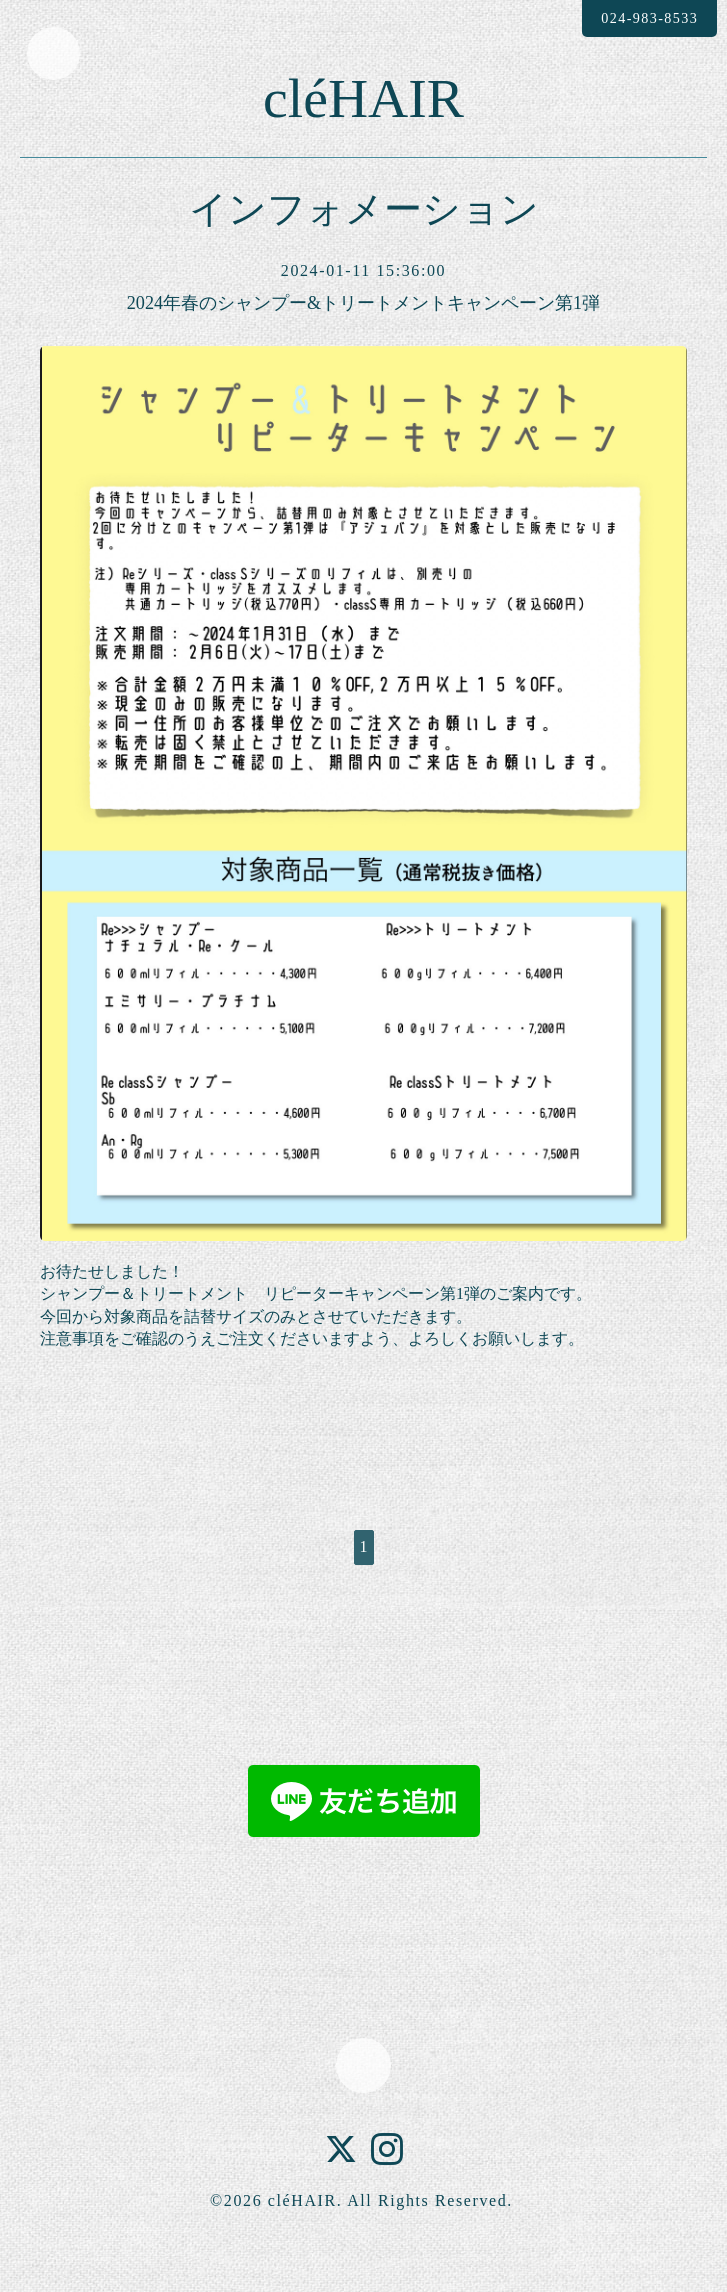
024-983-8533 (635, 18)
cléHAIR (363, 116)
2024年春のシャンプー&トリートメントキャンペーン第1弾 (364, 339)
